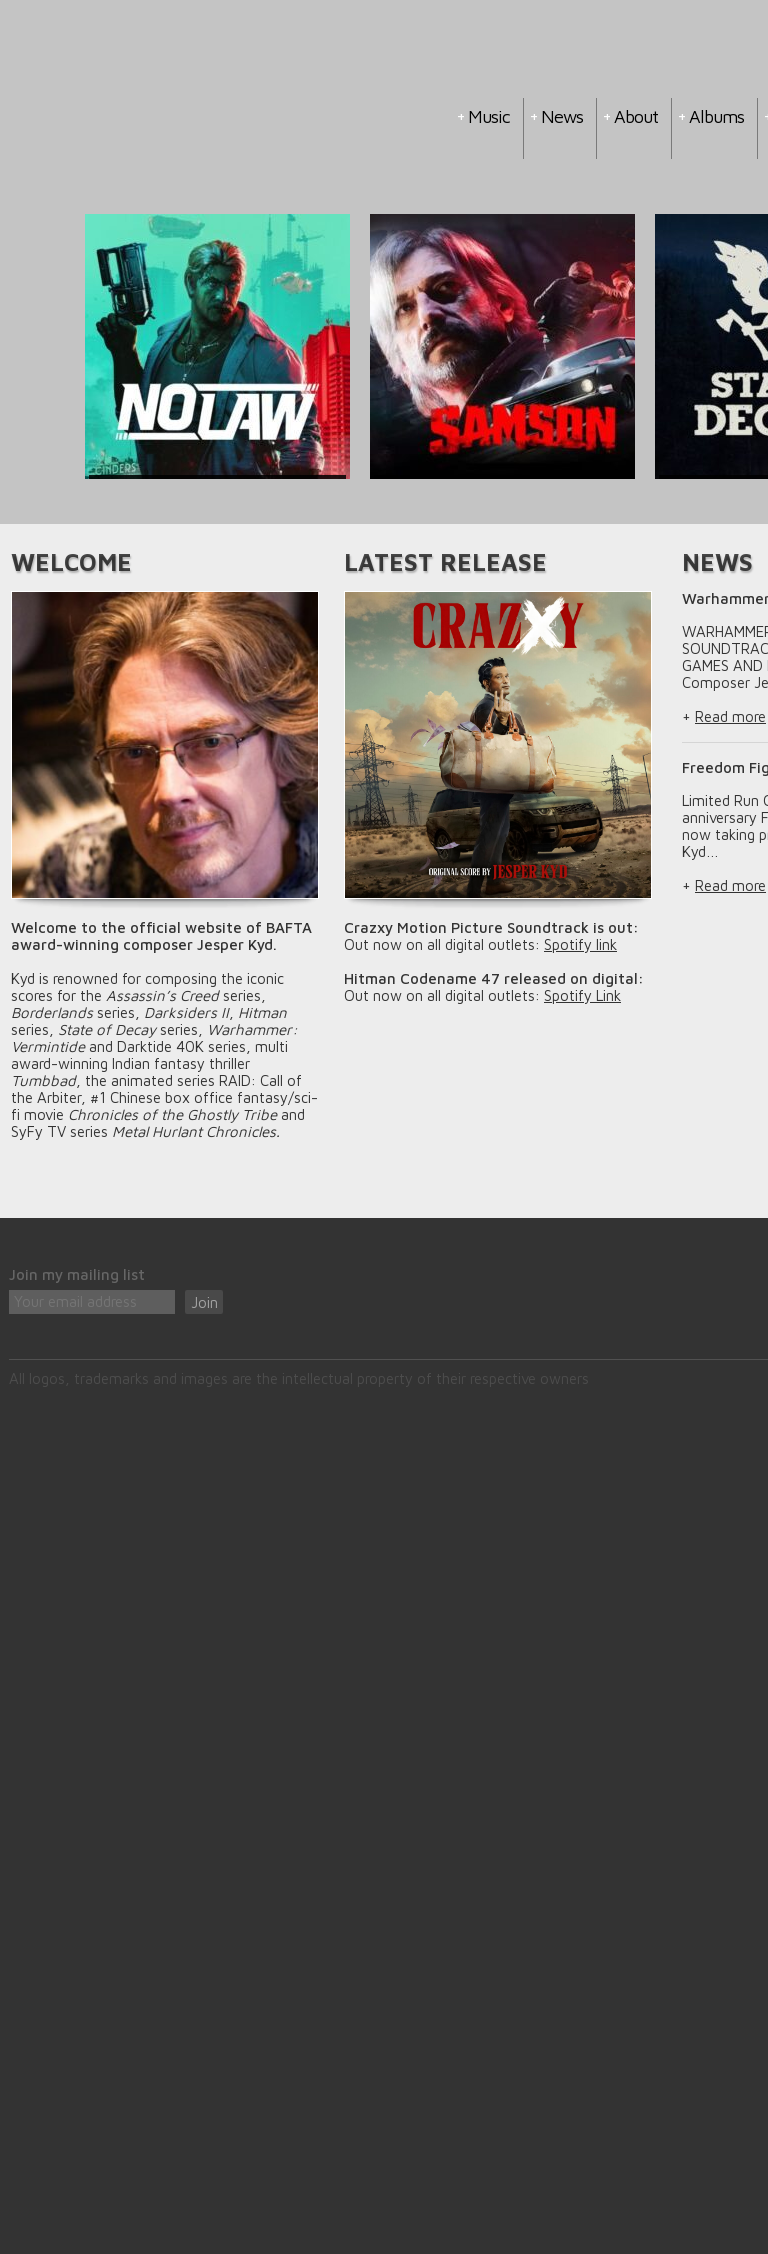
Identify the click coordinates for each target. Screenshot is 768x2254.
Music (489, 116)
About (636, 116)
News (562, 116)
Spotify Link (582, 995)
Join (204, 1302)
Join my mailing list (77, 1274)
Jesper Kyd (201, 118)
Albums (716, 116)
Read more (730, 716)
